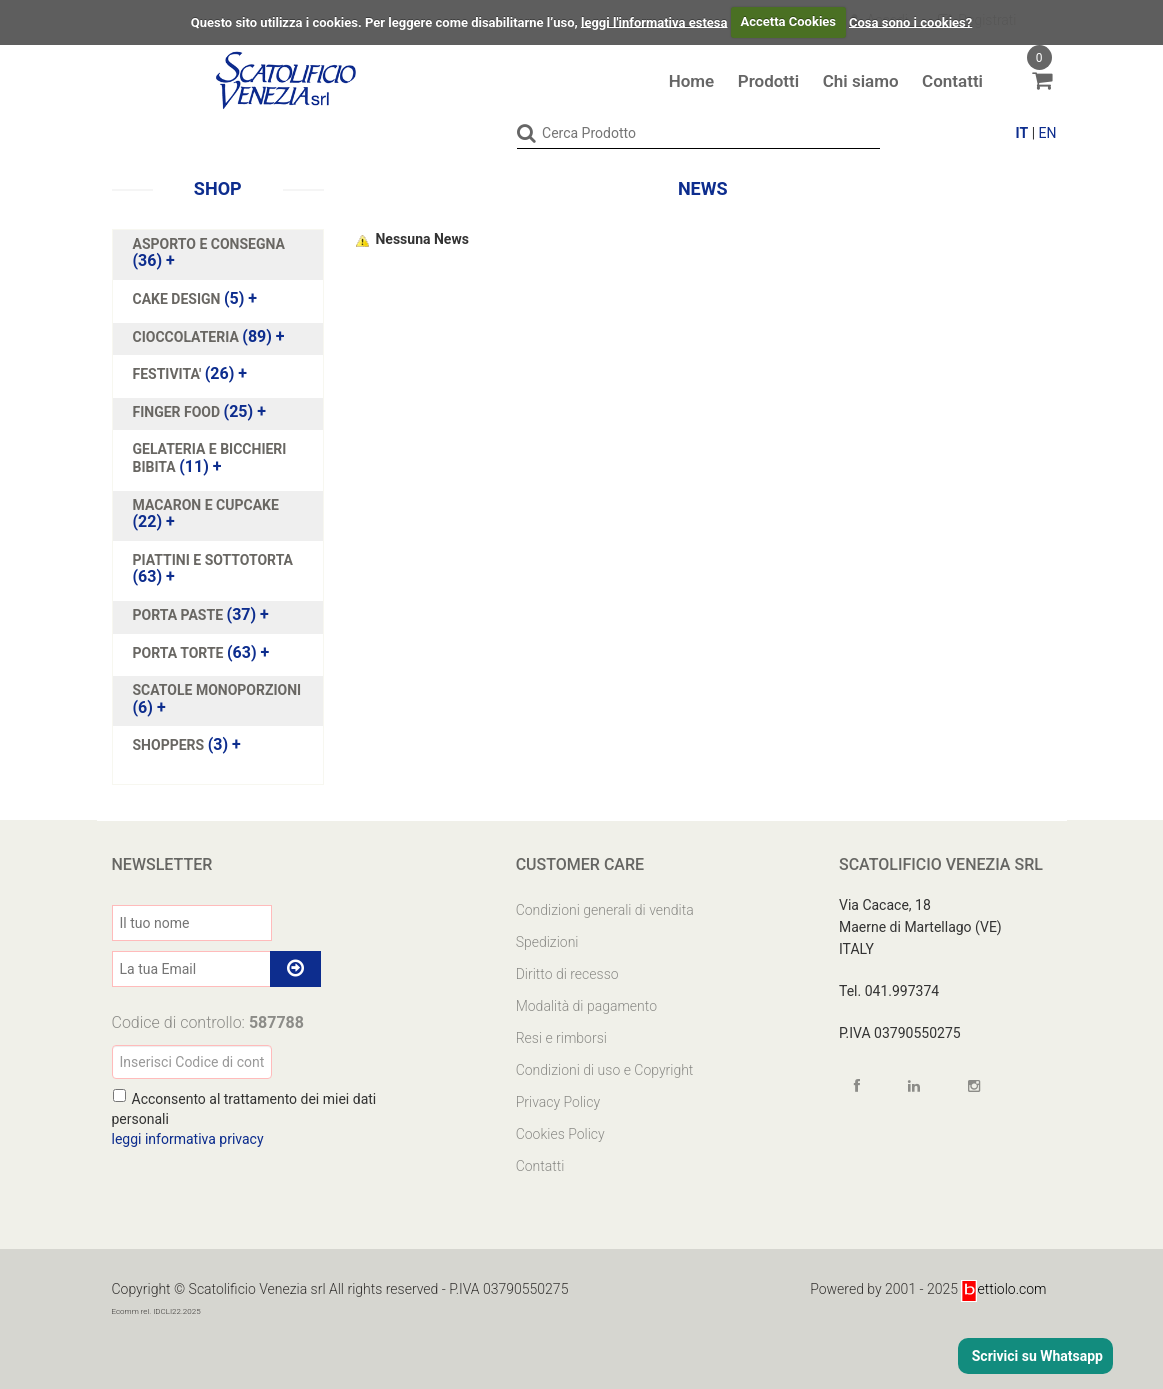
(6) (217, 699)
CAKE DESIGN (178, 299)
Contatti (952, 81)
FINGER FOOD (178, 412)
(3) (187, 745)
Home (692, 81)
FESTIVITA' (169, 374)
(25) (199, 412)
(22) (206, 514)
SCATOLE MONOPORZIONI (217, 690)
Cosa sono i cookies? (910, 21)
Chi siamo (861, 81)
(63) (213, 569)
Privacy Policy (558, 1102)
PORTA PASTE (180, 615)
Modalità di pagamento (586, 1006)
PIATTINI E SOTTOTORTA (213, 560)
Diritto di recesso (567, 974)
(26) (190, 374)
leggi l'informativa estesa (654, 21)
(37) (201, 615)
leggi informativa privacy (188, 1139)
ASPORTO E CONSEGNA (209, 244)
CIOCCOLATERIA (188, 337)
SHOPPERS (170, 745)
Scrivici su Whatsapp (1035, 1356)
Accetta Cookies (788, 21)
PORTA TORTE (180, 653)
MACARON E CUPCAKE (206, 505)
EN (1048, 133)
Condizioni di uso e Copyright (605, 1070)
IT (1022, 133)
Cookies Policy (560, 1134)
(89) (209, 337)
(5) (195, 299)
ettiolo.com (1003, 1289)
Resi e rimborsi (561, 1038)
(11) (210, 458)
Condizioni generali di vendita (605, 910)
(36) (209, 253)
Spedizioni (547, 942)
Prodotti (768, 81)
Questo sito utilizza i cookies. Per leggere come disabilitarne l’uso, (384, 21)
